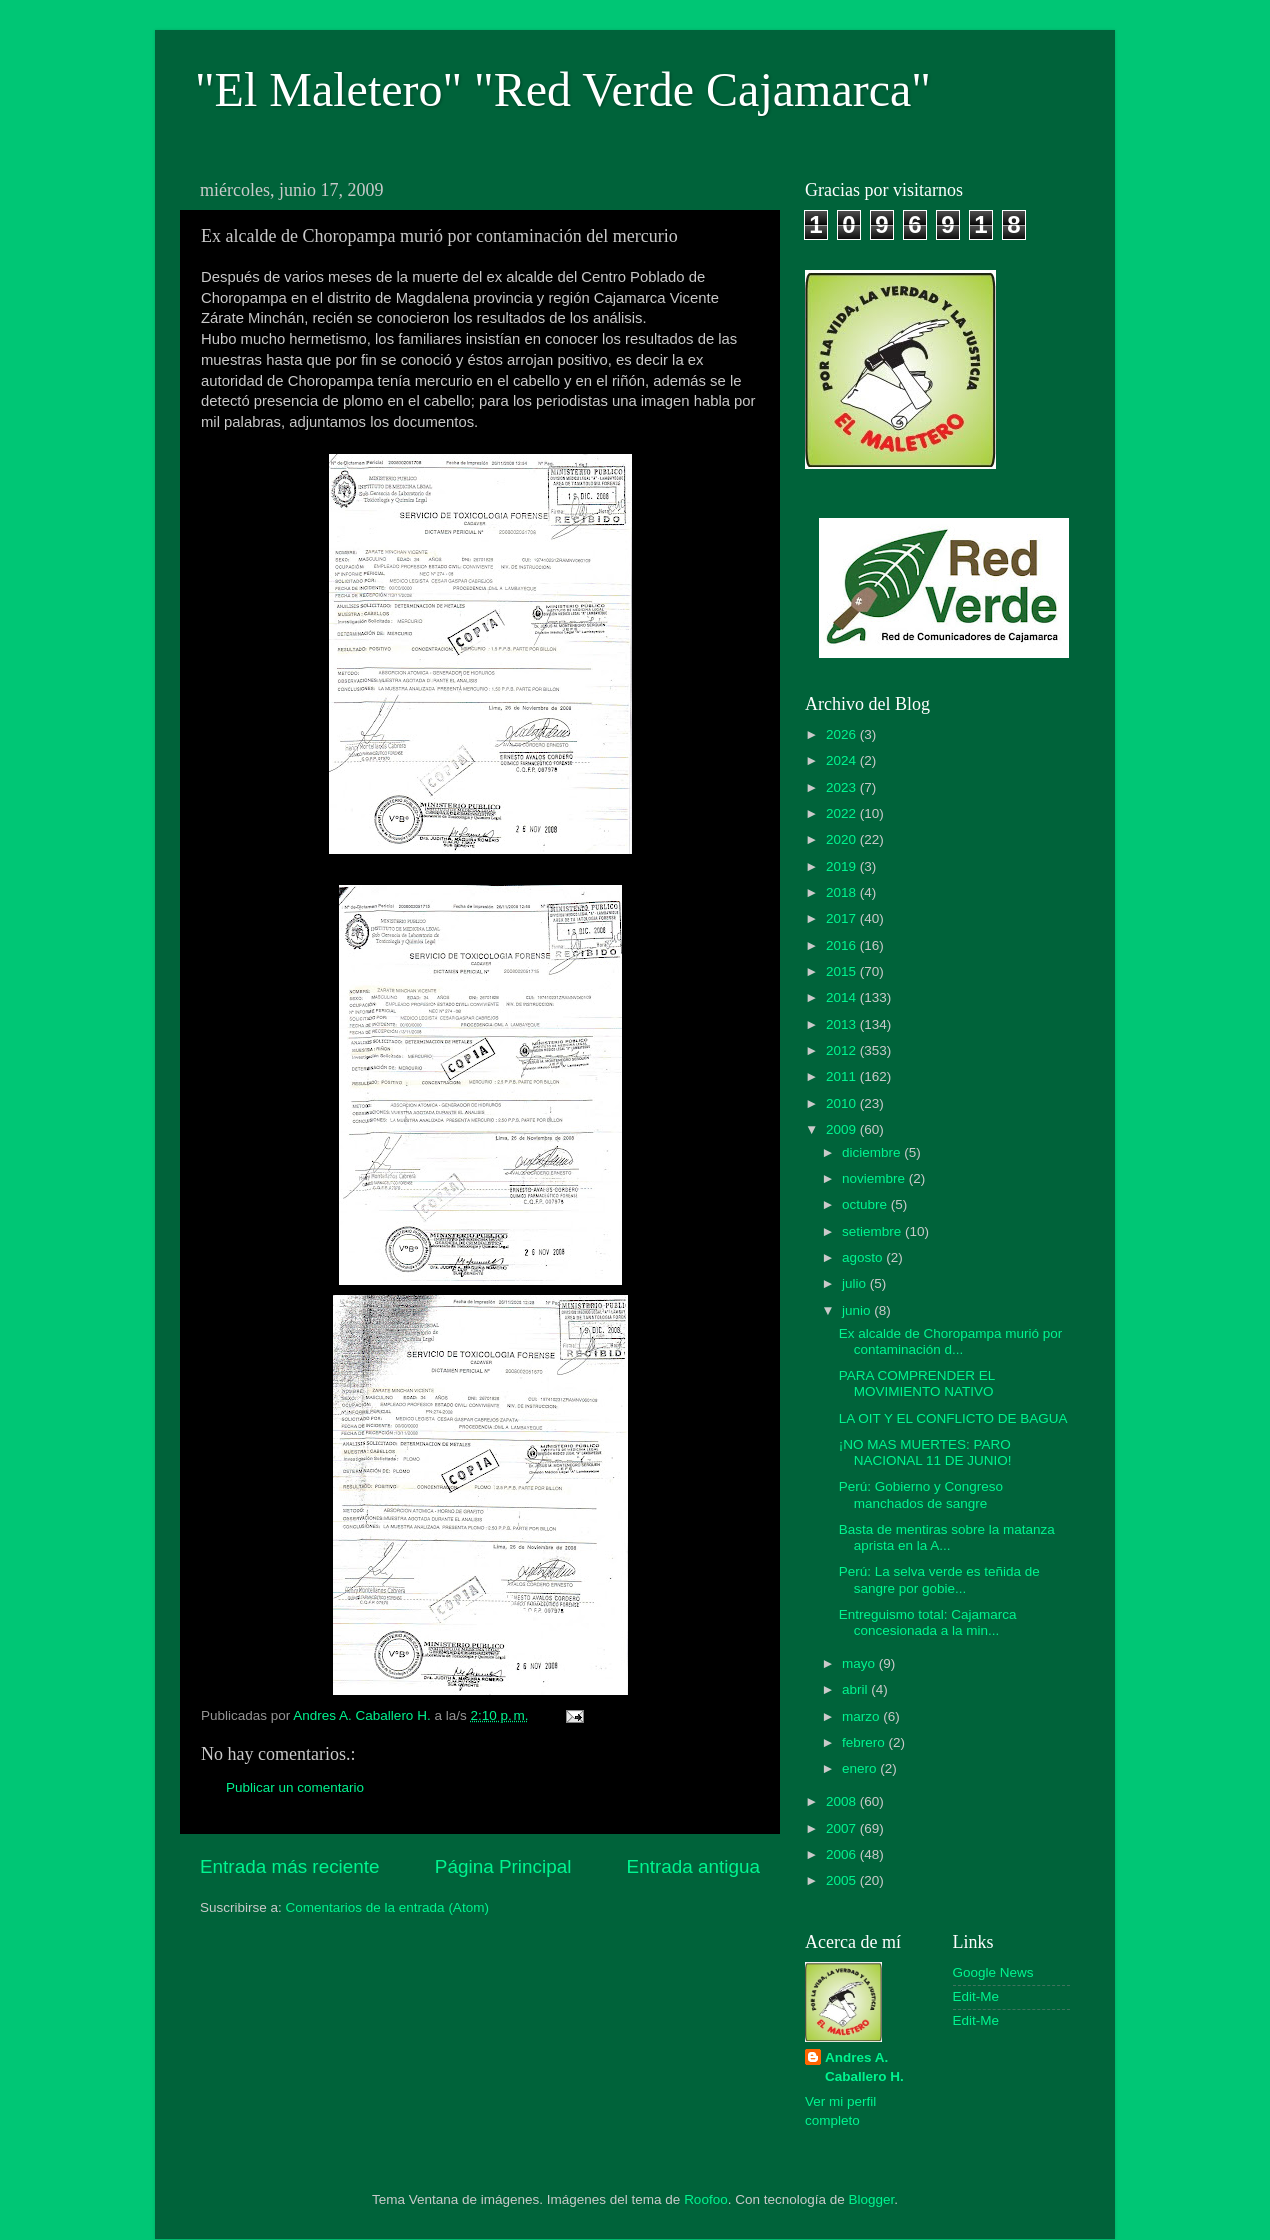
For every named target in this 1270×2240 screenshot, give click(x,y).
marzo (862, 1716)
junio (858, 1310)
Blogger (872, 2199)
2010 (843, 1103)
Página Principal (503, 1866)
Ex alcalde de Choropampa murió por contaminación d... (951, 1341)
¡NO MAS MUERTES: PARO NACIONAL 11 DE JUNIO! (925, 1452)
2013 (843, 1024)
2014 (843, 997)
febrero (865, 1742)
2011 (843, 1076)
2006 (843, 1854)
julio (856, 1283)
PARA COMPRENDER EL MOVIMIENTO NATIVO (917, 1383)
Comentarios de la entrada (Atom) (387, 1907)
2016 (843, 945)
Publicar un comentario (295, 1787)
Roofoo (706, 2199)
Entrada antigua (693, 1866)
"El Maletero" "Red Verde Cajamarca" (563, 89)
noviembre (875, 1178)
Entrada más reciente (290, 1866)
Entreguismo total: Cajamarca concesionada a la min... (928, 1622)
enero (861, 1768)
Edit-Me (976, 1996)
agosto (864, 1257)
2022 (843, 813)
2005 (843, 1880)
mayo (860, 1663)
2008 (843, 1801)
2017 (843, 918)
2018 (843, 892)
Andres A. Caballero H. (864, 2067)
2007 (843, 1828)
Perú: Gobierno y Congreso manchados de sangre (921, 1494)
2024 (843, 760)
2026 (843, 734)
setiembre (873, 1231)
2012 (843, 1050)
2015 (843, 971)
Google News (993, 1972)
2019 (843, 866)
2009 (843, 1129)
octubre (866, 1204)
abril (856, 1689)
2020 (843, 839)
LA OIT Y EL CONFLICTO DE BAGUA (953, 1418)
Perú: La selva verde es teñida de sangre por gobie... (939, 1579)
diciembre (873, 1152)
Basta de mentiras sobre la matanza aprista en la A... (947, 1537)
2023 (843, 787)
